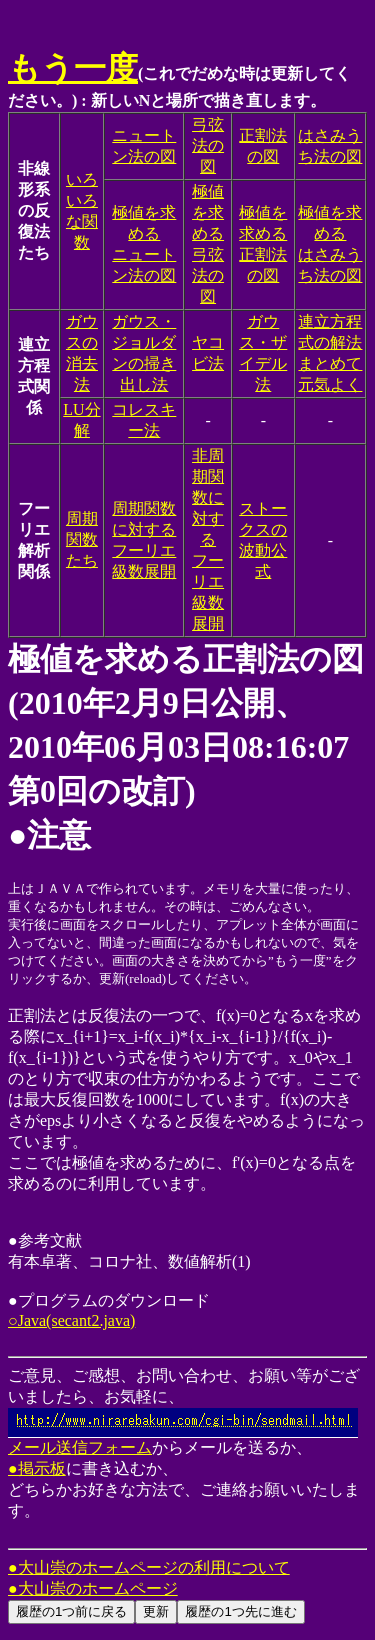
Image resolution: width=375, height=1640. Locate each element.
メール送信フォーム (183, 1440)
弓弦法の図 (208, 145)
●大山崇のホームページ (93, 1588)
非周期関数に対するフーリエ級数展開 (208, 539)
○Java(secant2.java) (71, 1320)
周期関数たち (82, 539)
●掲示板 (37, 1468)
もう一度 (73, 68)
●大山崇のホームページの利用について (149, 1567)
